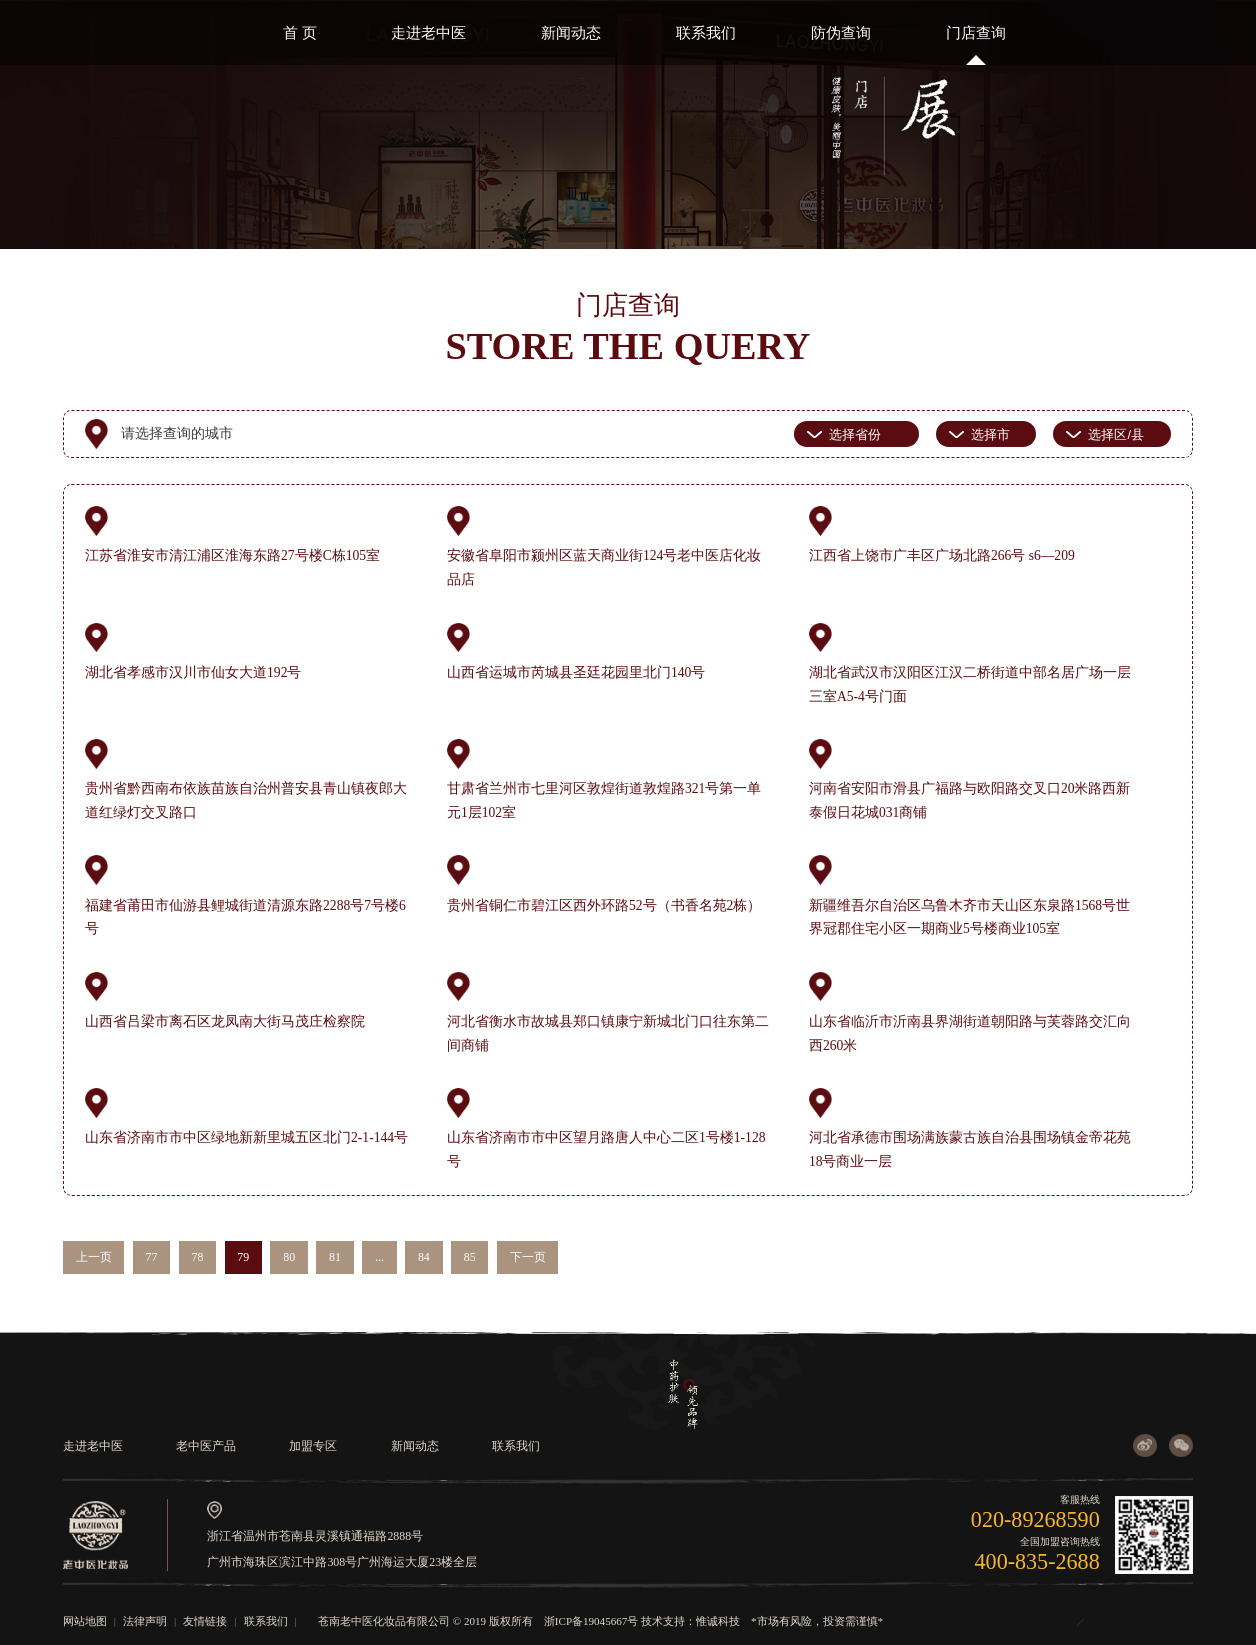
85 (470, 1257)
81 (335, 1257)
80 (289, 1257)
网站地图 (85, 1621)
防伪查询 (841, 32)
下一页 (528, 1257)
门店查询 (976, 32)
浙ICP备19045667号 (591, 1621)
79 (243, 1257)
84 (424, 1257)
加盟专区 (313, 1446)
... (379, 1257)
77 (152, 1257)
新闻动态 (571, 32)
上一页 (94, 1257)
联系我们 (706, 32)
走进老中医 (428, 32)
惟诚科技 (718, 1621)
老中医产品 (206, 1446)
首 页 (300, 32)
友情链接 (205, 1621)
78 (197, 1257)
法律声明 (145, 1621)
